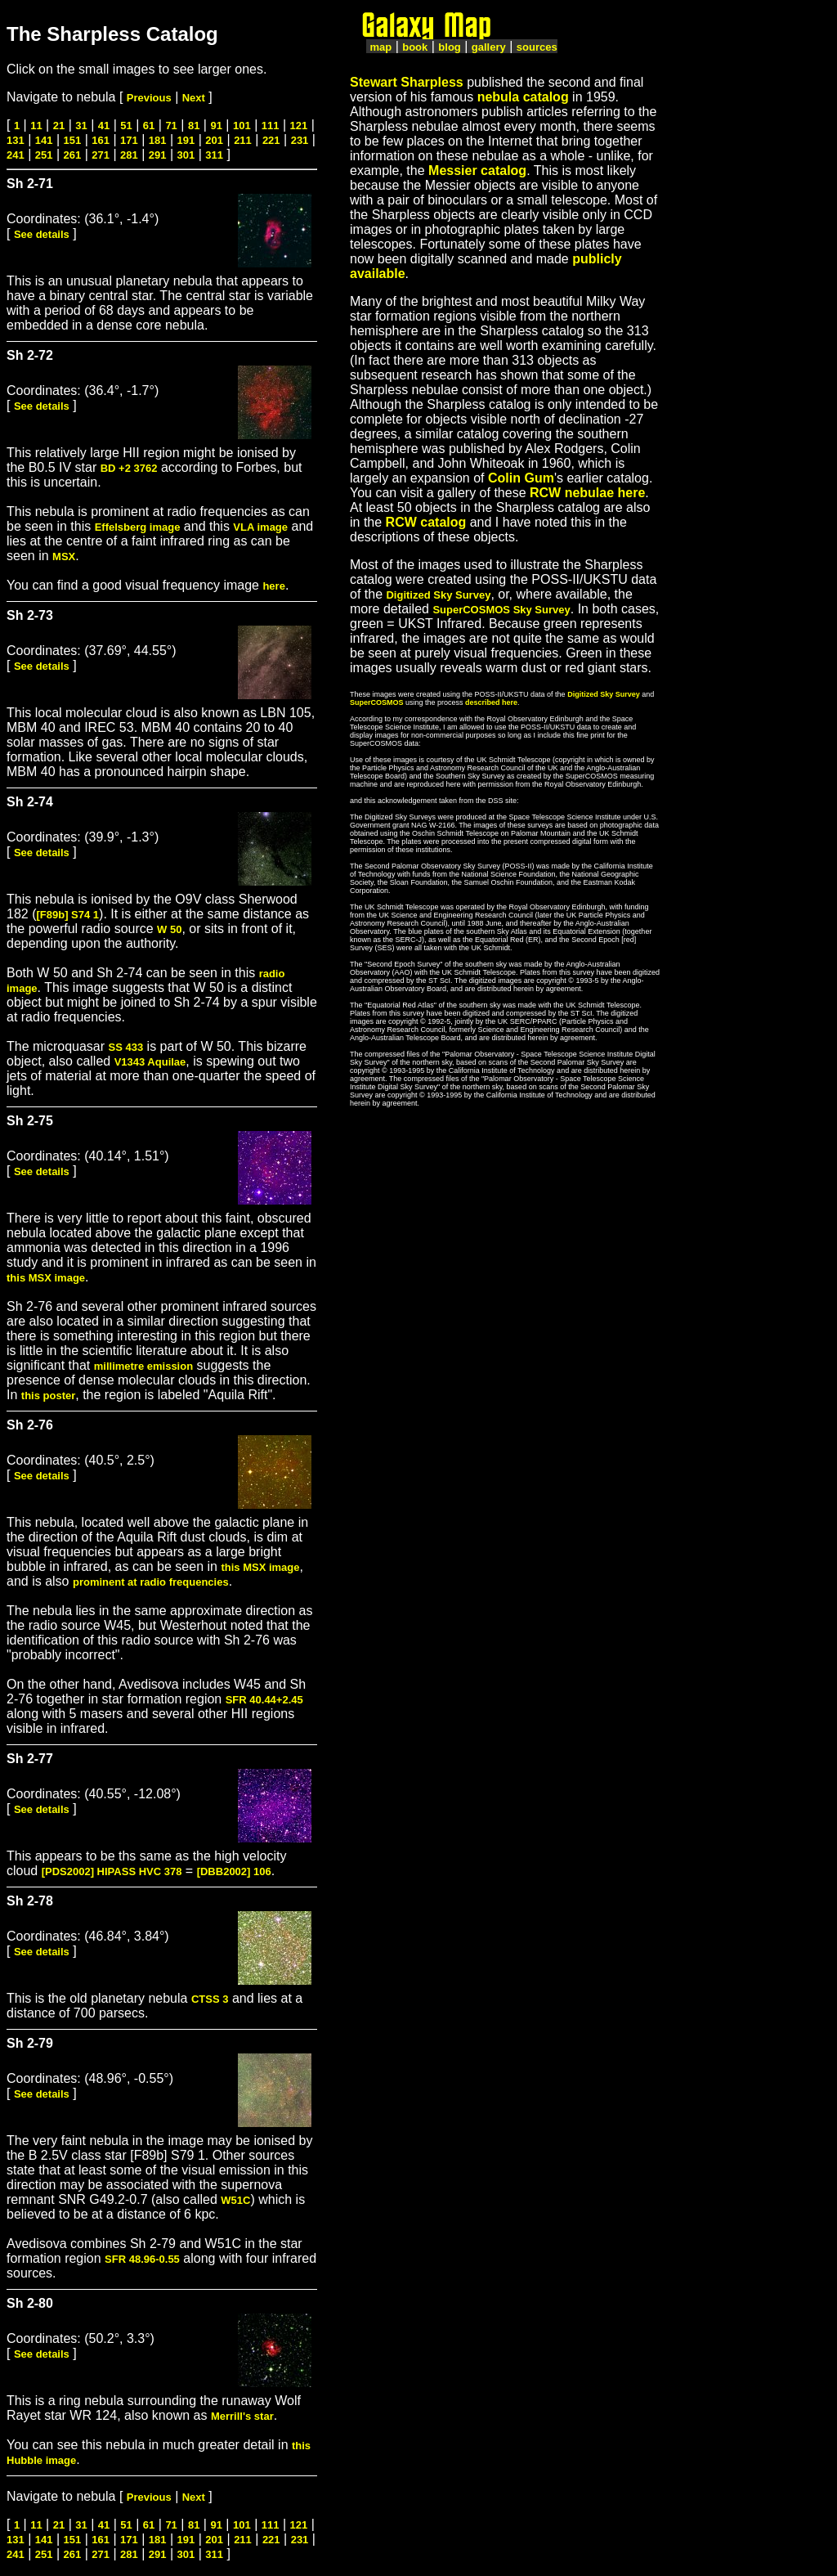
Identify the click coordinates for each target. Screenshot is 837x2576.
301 (186, 155)
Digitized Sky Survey (438, 595)
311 (214, 155)
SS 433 (126, 1047)
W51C (235, 2200)
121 (299, 125)
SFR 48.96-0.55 (142, 2259)
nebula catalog (523, 97)
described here (491, 702)
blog (449, 47)
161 (101, 140)
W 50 (169, 929)
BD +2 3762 (129, 468)
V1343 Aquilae (150, 1062)
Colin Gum (521, 478)
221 (271, 140)
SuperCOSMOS (377, 702)
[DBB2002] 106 (234, 1871)
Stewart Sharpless (406, 82)
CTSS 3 (210, 1999)
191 (186, 140)
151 (73, 140)
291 (158, 155)
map (380, 47)
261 (73, 155)
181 (158, 140)
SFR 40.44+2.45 (264, 1700)
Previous (149, 98)
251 (44, 155)
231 (300, 140)
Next (193, 98)
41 (104, 125)
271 (101, 155)
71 (171, 125)
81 (193, 125)
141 (44, 140)
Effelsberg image (138, 527)
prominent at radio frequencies (151, 1582)
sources (537, 47)
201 (214, 140)
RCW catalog (426, 522)
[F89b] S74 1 (67, 915)
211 (243, 140)
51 (126, 125)
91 (216, 125)
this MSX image (46, 1278)
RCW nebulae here (587, 493)
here (273, 586)
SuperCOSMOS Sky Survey (501, 610)
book (414, 47)
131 (16, 140)
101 (242, 125)
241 (16, 155)
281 (129, 155)
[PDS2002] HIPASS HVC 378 (112, 1871)
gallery (489, 47)
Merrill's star (242, 2416)
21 (59, 125)
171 (129, 140)
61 (148, 125)
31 (81, 125)
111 (271, 125)
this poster (48, 1395)
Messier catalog (477, 170)
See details (41, 234)
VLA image (260, 527)
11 (36, 125)
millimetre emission (143, 1366)
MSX (63, 556)
